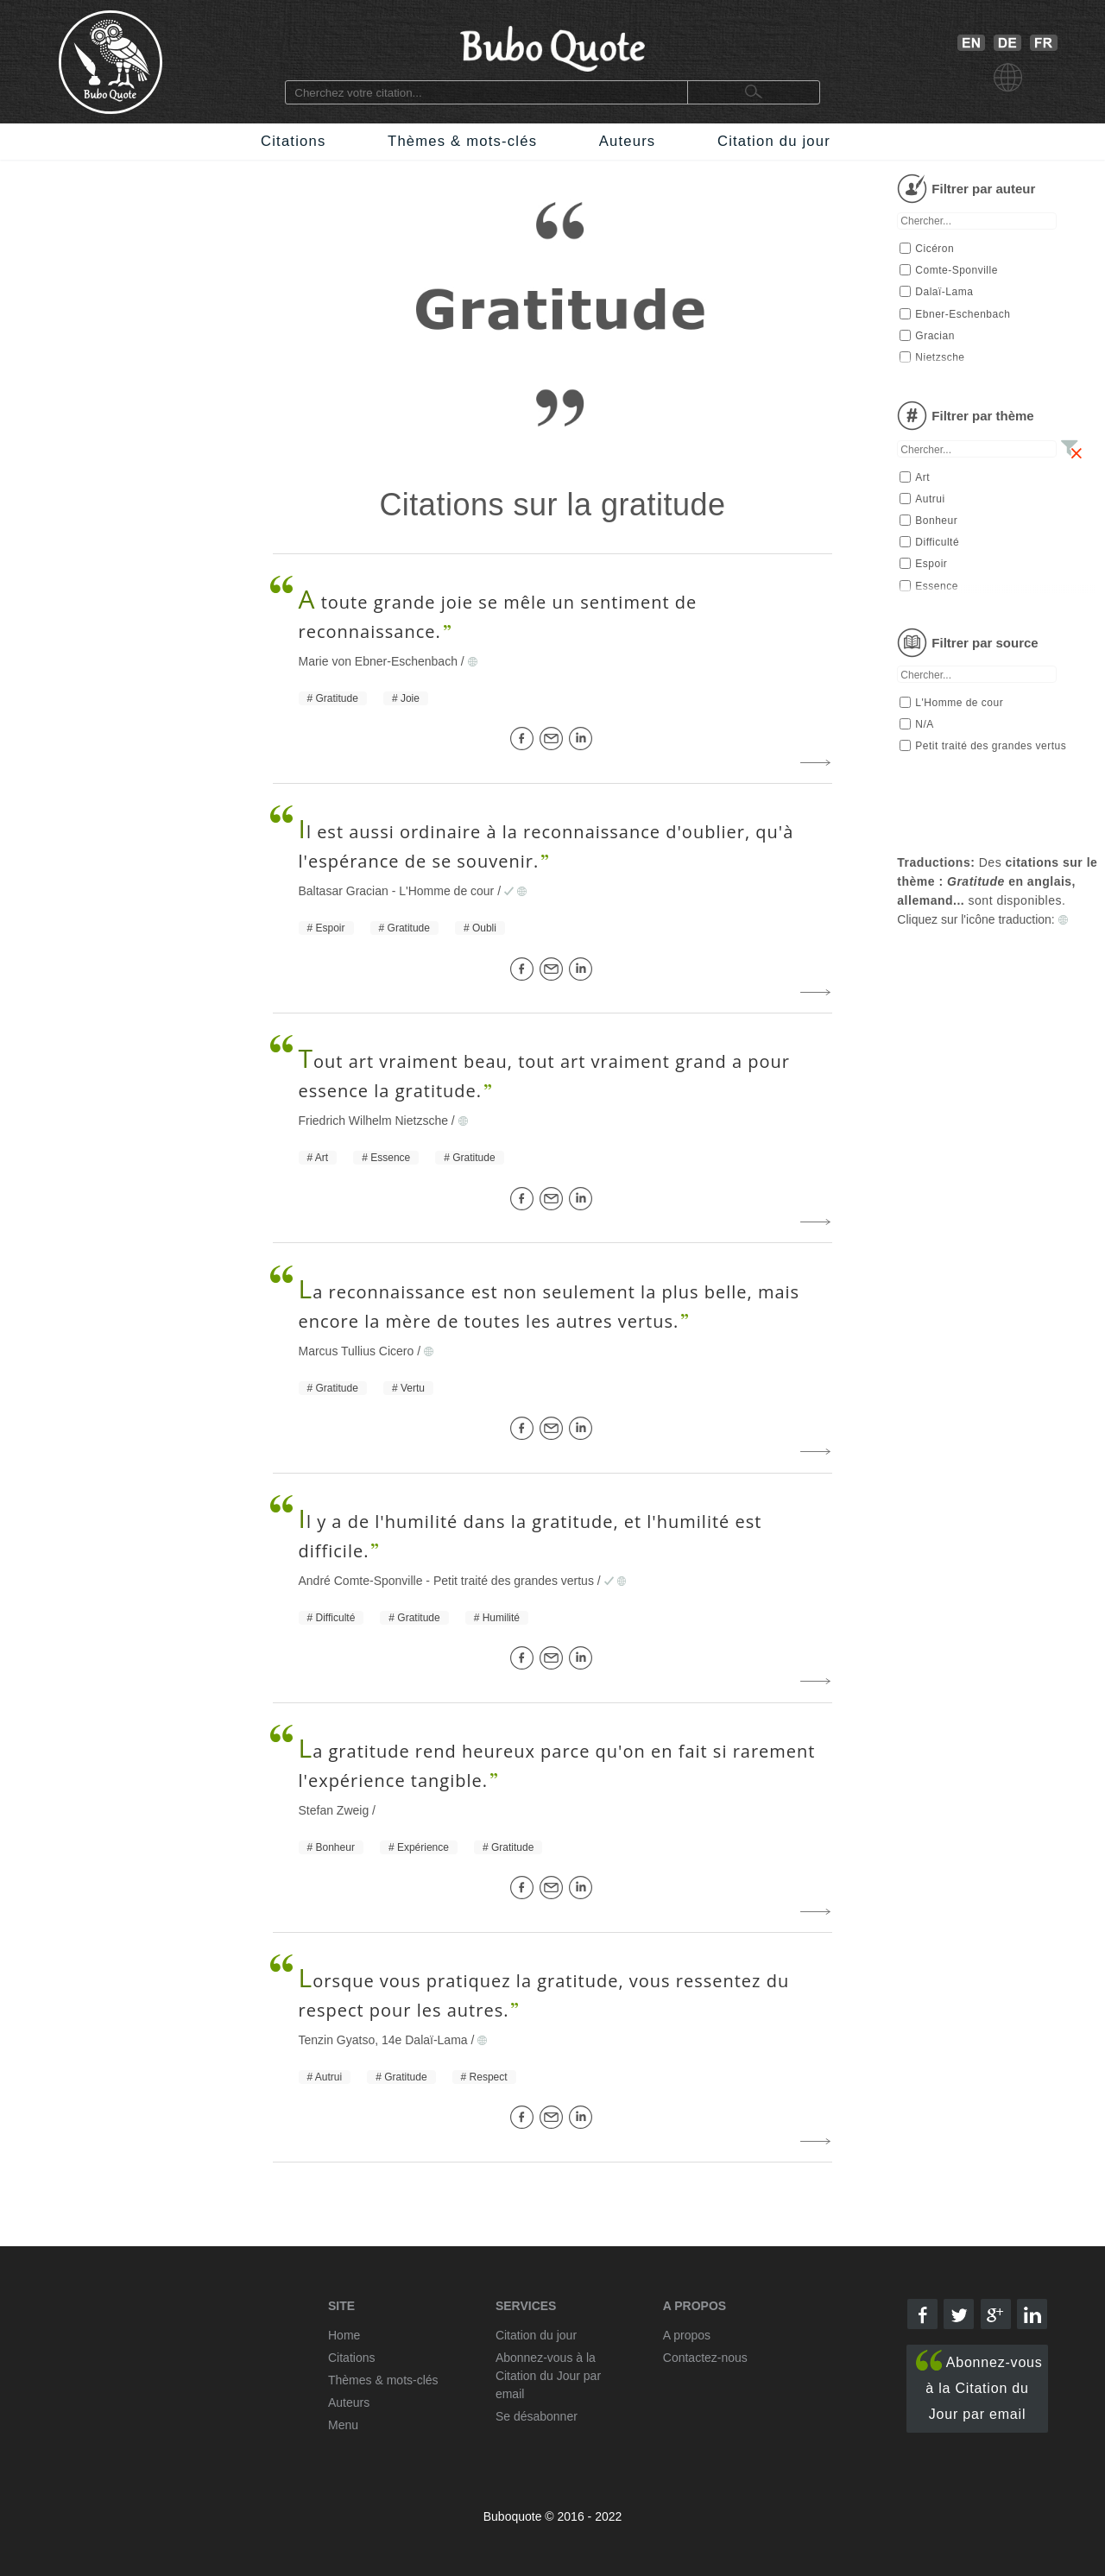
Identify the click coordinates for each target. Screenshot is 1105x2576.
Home (344, 2335)
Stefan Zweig (334, 1810)
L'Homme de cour (446, 891)
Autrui (328, 2077)
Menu (343, 2425)
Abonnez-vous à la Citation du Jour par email (979, 2385)
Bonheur (335, 1847)
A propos (686, 2335)
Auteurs (627, 141)
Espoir (330, 928)
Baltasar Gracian (343, 891)
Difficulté (336, 1618)
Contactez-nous (705, 2357)
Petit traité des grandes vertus (513, 1581)
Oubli (484, 928)
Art (321, 1158)
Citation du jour (773, 141)
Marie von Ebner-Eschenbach (378, 661)
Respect (489, 2077)
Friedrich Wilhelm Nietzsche (373, 1120)
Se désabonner (537, 2416)
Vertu (413, 1388)
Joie (410, 698)
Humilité (501, 1618)
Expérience (423, 1847)
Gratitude (337, 698)
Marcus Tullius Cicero (356, 1351)
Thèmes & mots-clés (462, 141)
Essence (390, 1158)
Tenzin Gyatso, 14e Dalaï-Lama (383, 2040)
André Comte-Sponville (361, 1581)
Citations (293, 141)
